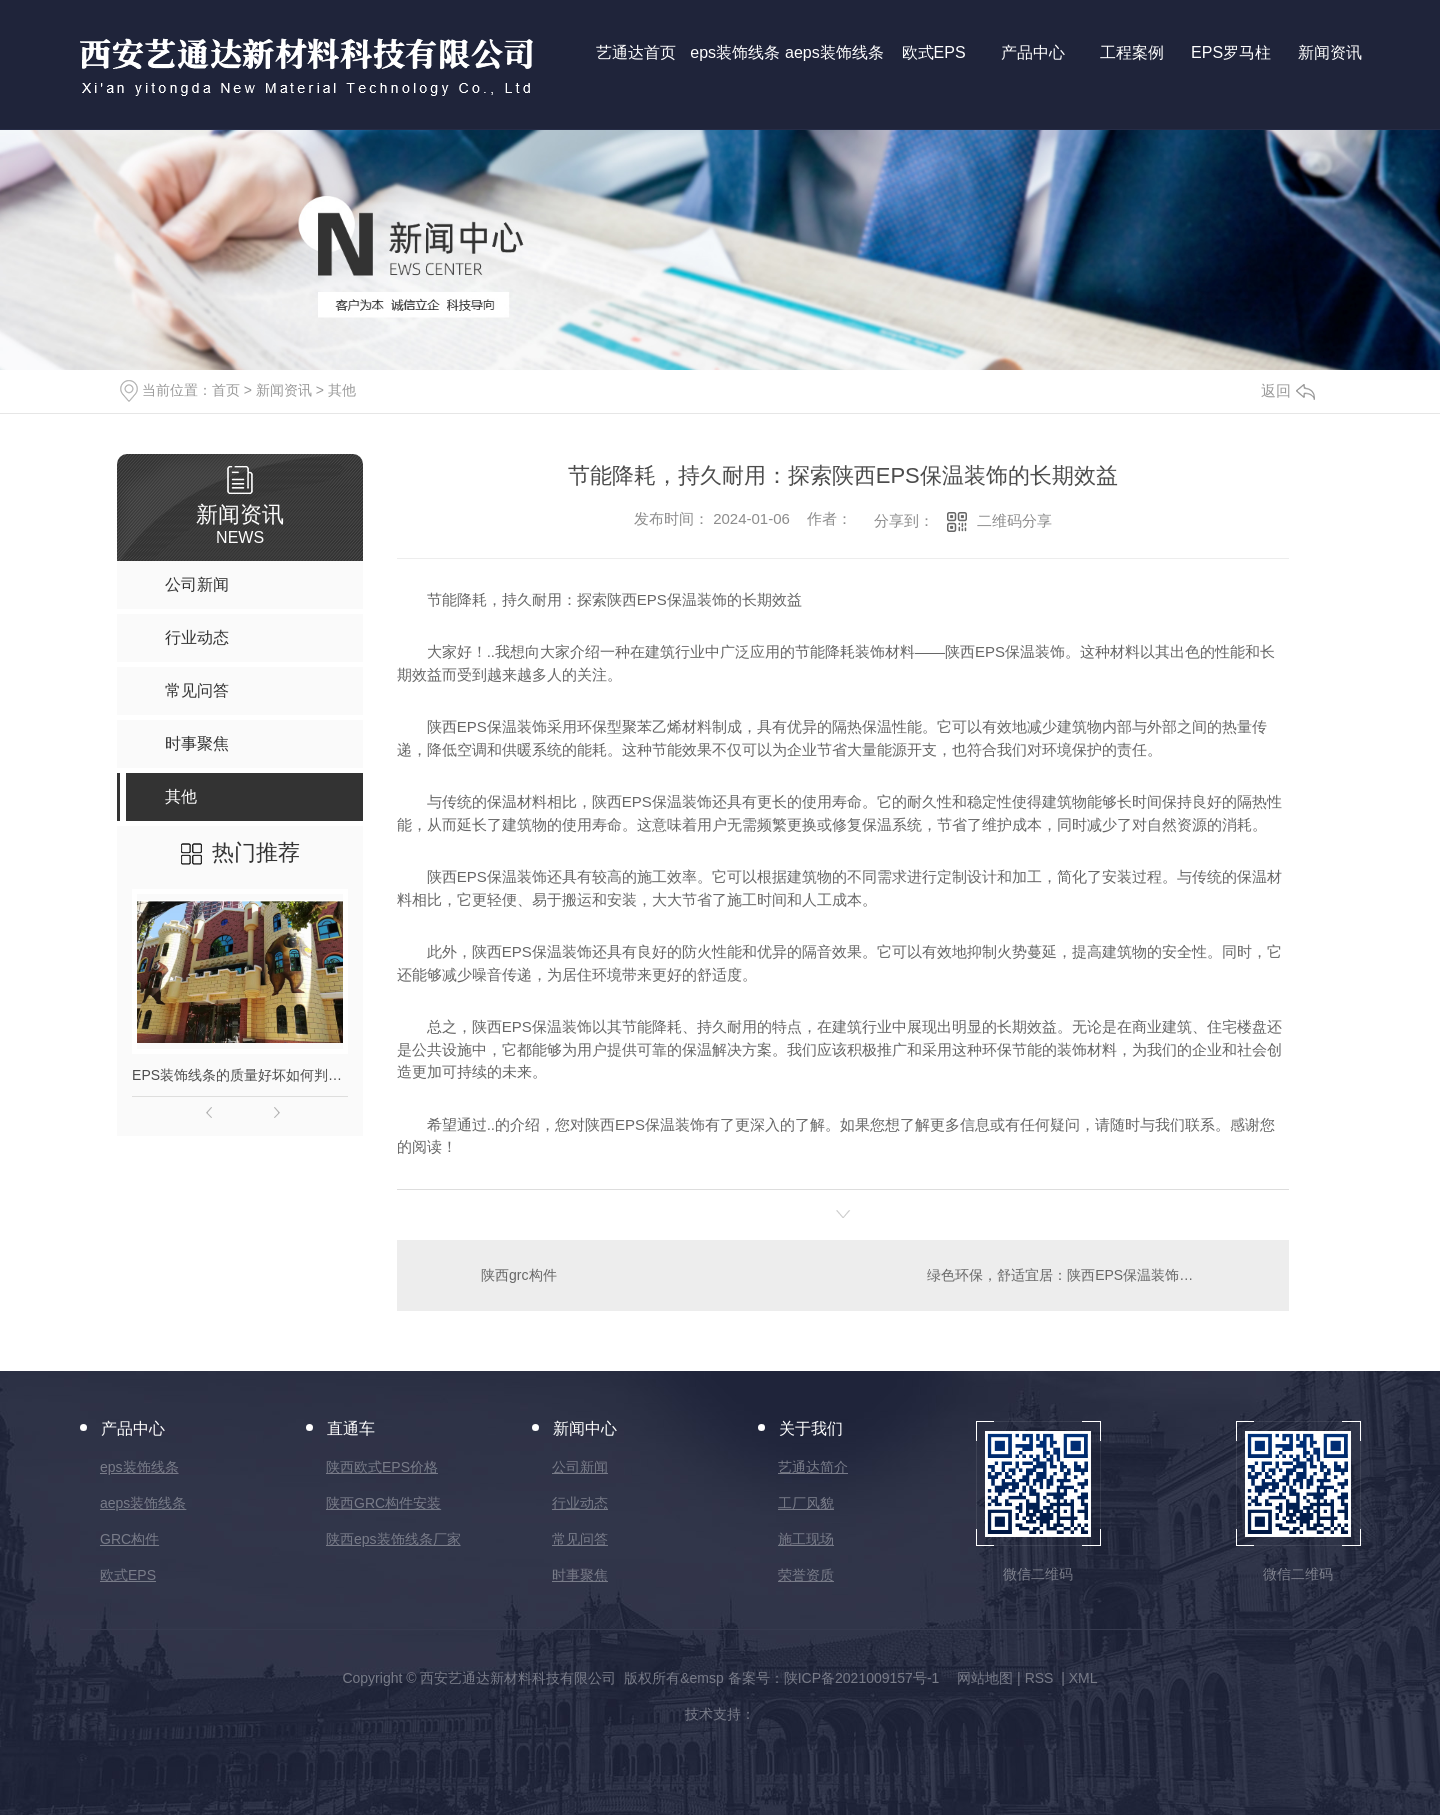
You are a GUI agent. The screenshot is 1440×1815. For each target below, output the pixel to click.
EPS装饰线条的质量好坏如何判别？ (240, 1075)
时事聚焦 (580, 1575)
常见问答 (580, 1539)
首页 (226, 390)
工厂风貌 (806, 1503)
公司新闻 (580, 1467)
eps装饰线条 (139, 1467)
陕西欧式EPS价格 (382, 1467)
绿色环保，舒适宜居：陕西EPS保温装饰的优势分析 (1088, 1275)
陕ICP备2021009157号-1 (862, 1678)
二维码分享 (1014, 520)
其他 (342, 390)
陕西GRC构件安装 (383, 1503)
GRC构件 (129, 1539)
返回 (1288, 390)
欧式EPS (128, 1575)
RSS (1041, 1678)
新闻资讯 (284, 390)
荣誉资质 (806, 1575)
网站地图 (985, 1678)
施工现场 (806, 1539)
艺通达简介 (813, 1467)
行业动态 (580, 1503)
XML (1083, 1678)
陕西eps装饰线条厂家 (393, 1539)
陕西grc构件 (518, 1275)
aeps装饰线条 (143, 1503)
